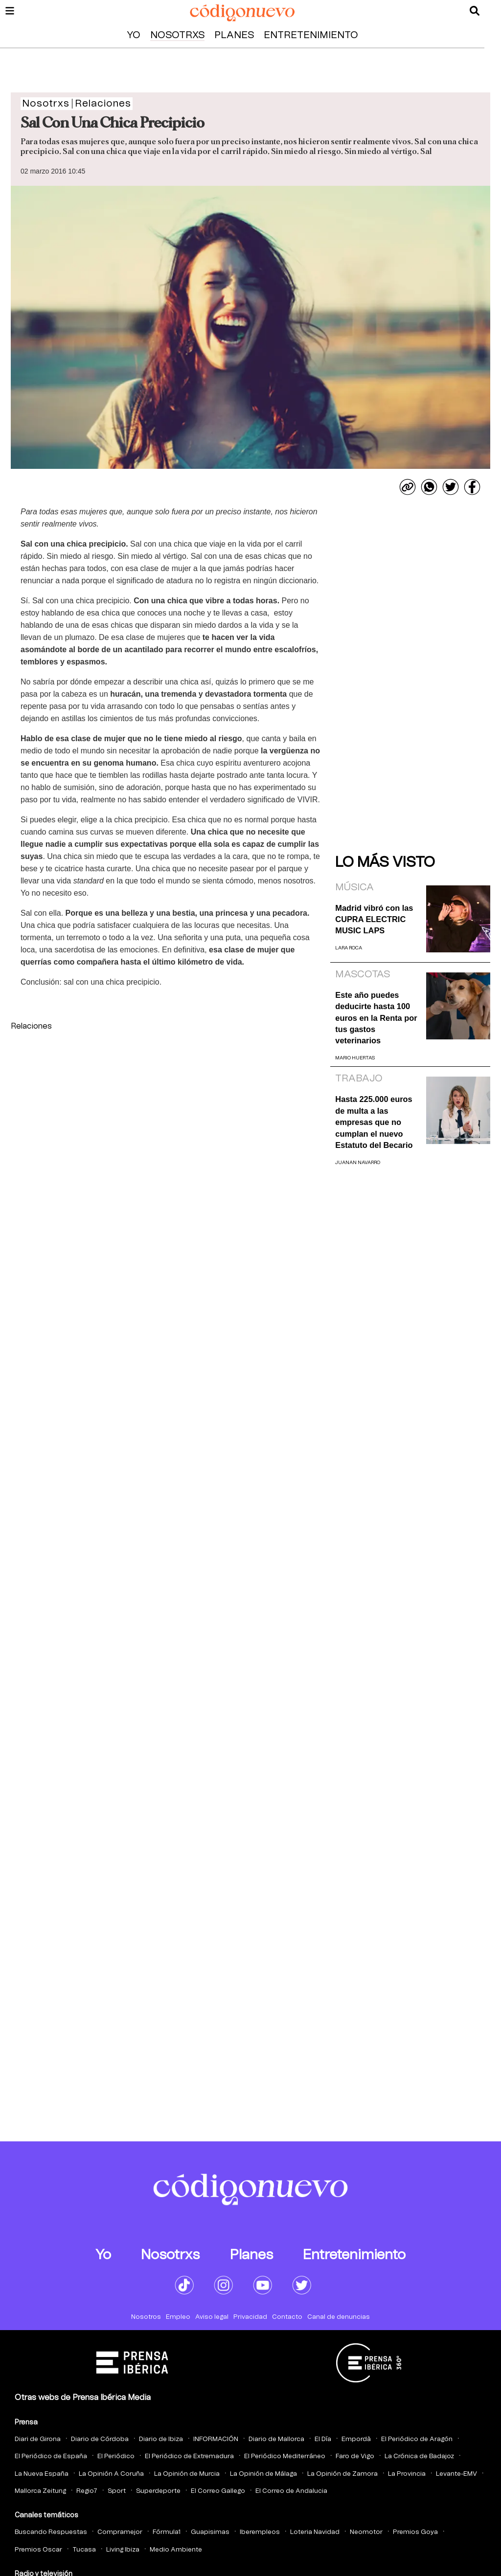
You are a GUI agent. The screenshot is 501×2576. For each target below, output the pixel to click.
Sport (117, 2491)
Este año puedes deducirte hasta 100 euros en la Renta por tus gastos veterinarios (376, 1018)
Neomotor (366, 2532)
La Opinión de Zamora (342, 2474)
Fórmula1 (167, 2532)
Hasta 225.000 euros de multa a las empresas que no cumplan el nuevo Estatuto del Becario (373, 1122)
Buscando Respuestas (51, 2532)
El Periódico (116, 2456)
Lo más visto (385, 862)
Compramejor (119, 2532)
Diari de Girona (38, 2439)
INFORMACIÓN (215, 2439)
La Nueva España (41, 2474)
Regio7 (86, 2491)
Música (354, 887)
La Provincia (407, 2474)
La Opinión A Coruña (111, 2474)
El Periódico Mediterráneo (284, 2456)
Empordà (356, 2439)
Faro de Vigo (355, 2456)
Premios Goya (415, 2532)
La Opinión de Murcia (187, 2474)
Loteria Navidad (315, 2532)
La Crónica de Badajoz (419, 2456)
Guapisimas (210, 2532)
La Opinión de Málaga (263, 2474)
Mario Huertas (355, 1058)
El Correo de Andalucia (291, 2491)
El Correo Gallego (218, 2491)
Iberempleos (260, 2532)
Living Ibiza (122, 2550)
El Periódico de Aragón (417, 2439)
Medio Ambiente (176, 2550)
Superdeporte (158, 2491)
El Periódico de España (51, 2456)
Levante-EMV (456, 2474)
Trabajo (359, 1078)
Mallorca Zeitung (40, 2491)
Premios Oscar (38, 2550)
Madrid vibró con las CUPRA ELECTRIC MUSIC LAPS (374, 919)
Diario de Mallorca (276, 2439)
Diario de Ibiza (161, 2439)
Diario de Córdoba (100, 2439)
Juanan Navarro (357, 1162)
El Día (323, 2439)
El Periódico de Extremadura (189, 2456)
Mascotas (362, 974)
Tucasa (84, 2550)
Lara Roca (348, 948)
